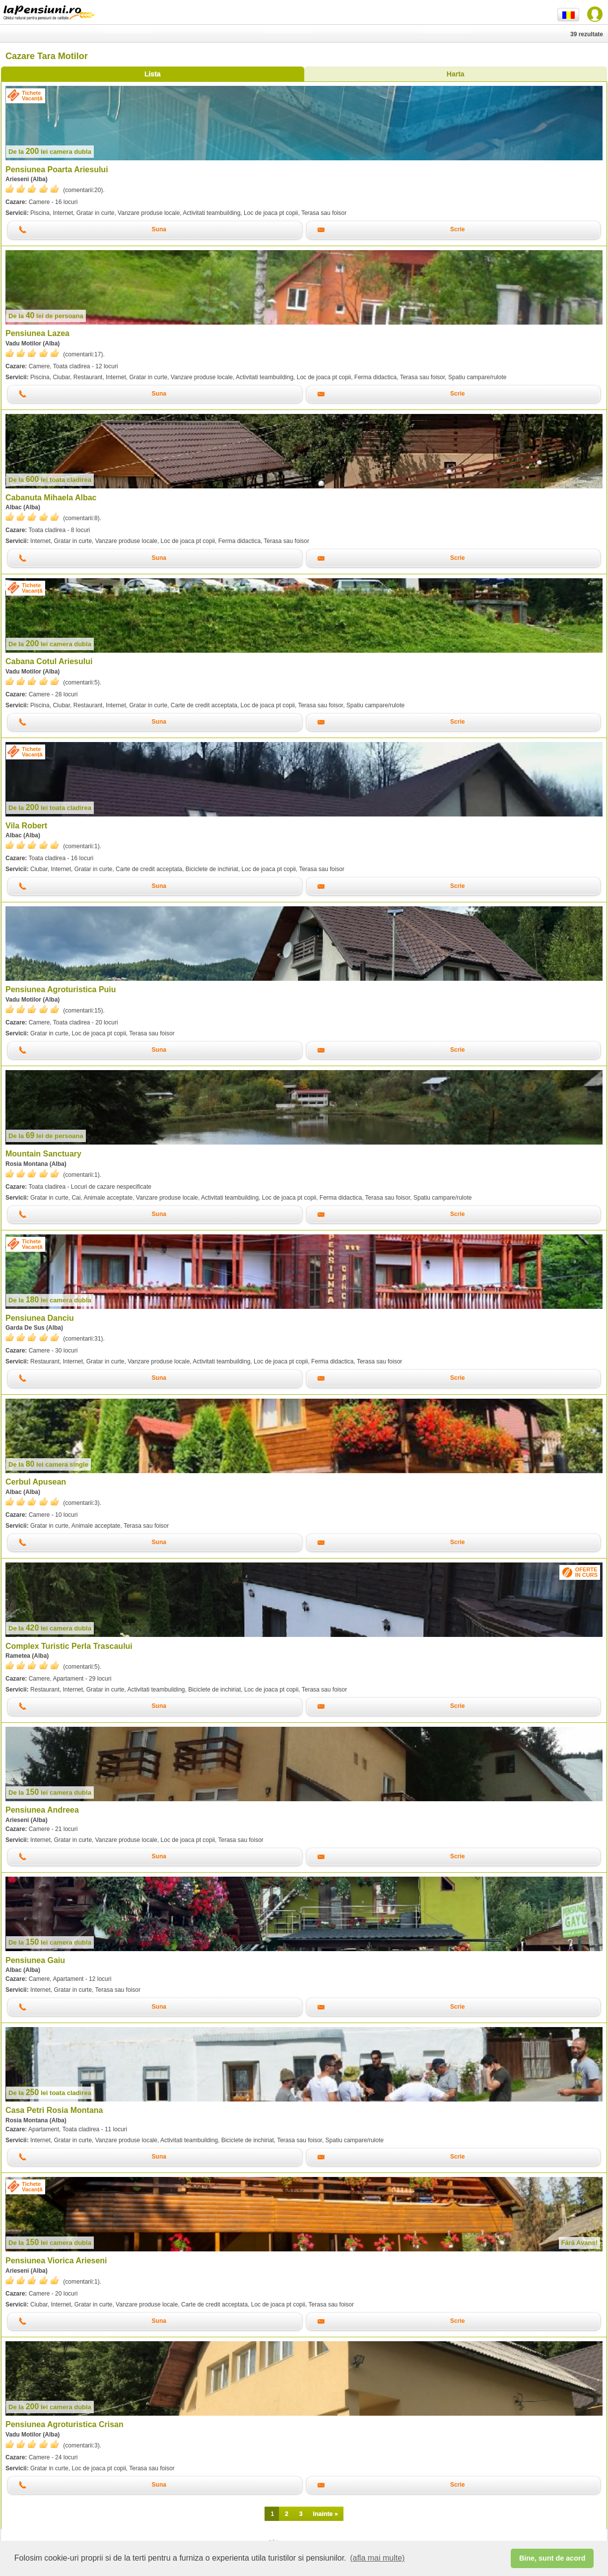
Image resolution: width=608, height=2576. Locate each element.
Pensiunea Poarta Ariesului (56, 169)
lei (49, 151)
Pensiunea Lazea (37, 333)
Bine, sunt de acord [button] (552, 2558)
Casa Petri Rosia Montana (54, 2110)
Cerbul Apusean (35, 1482)
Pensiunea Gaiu (35, 1960)
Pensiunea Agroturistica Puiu (60, 989)
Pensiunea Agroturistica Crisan (64, 2424)
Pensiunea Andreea (42, 1810)
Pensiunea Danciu (39, 1318)
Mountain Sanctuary (43, 1154)
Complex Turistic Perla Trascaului (69, 1646)
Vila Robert (26, 825)
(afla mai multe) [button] (377, 2558)
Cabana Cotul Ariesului (48, 661)
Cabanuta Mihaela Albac (50, 497)
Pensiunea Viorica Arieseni (56, 2260)
